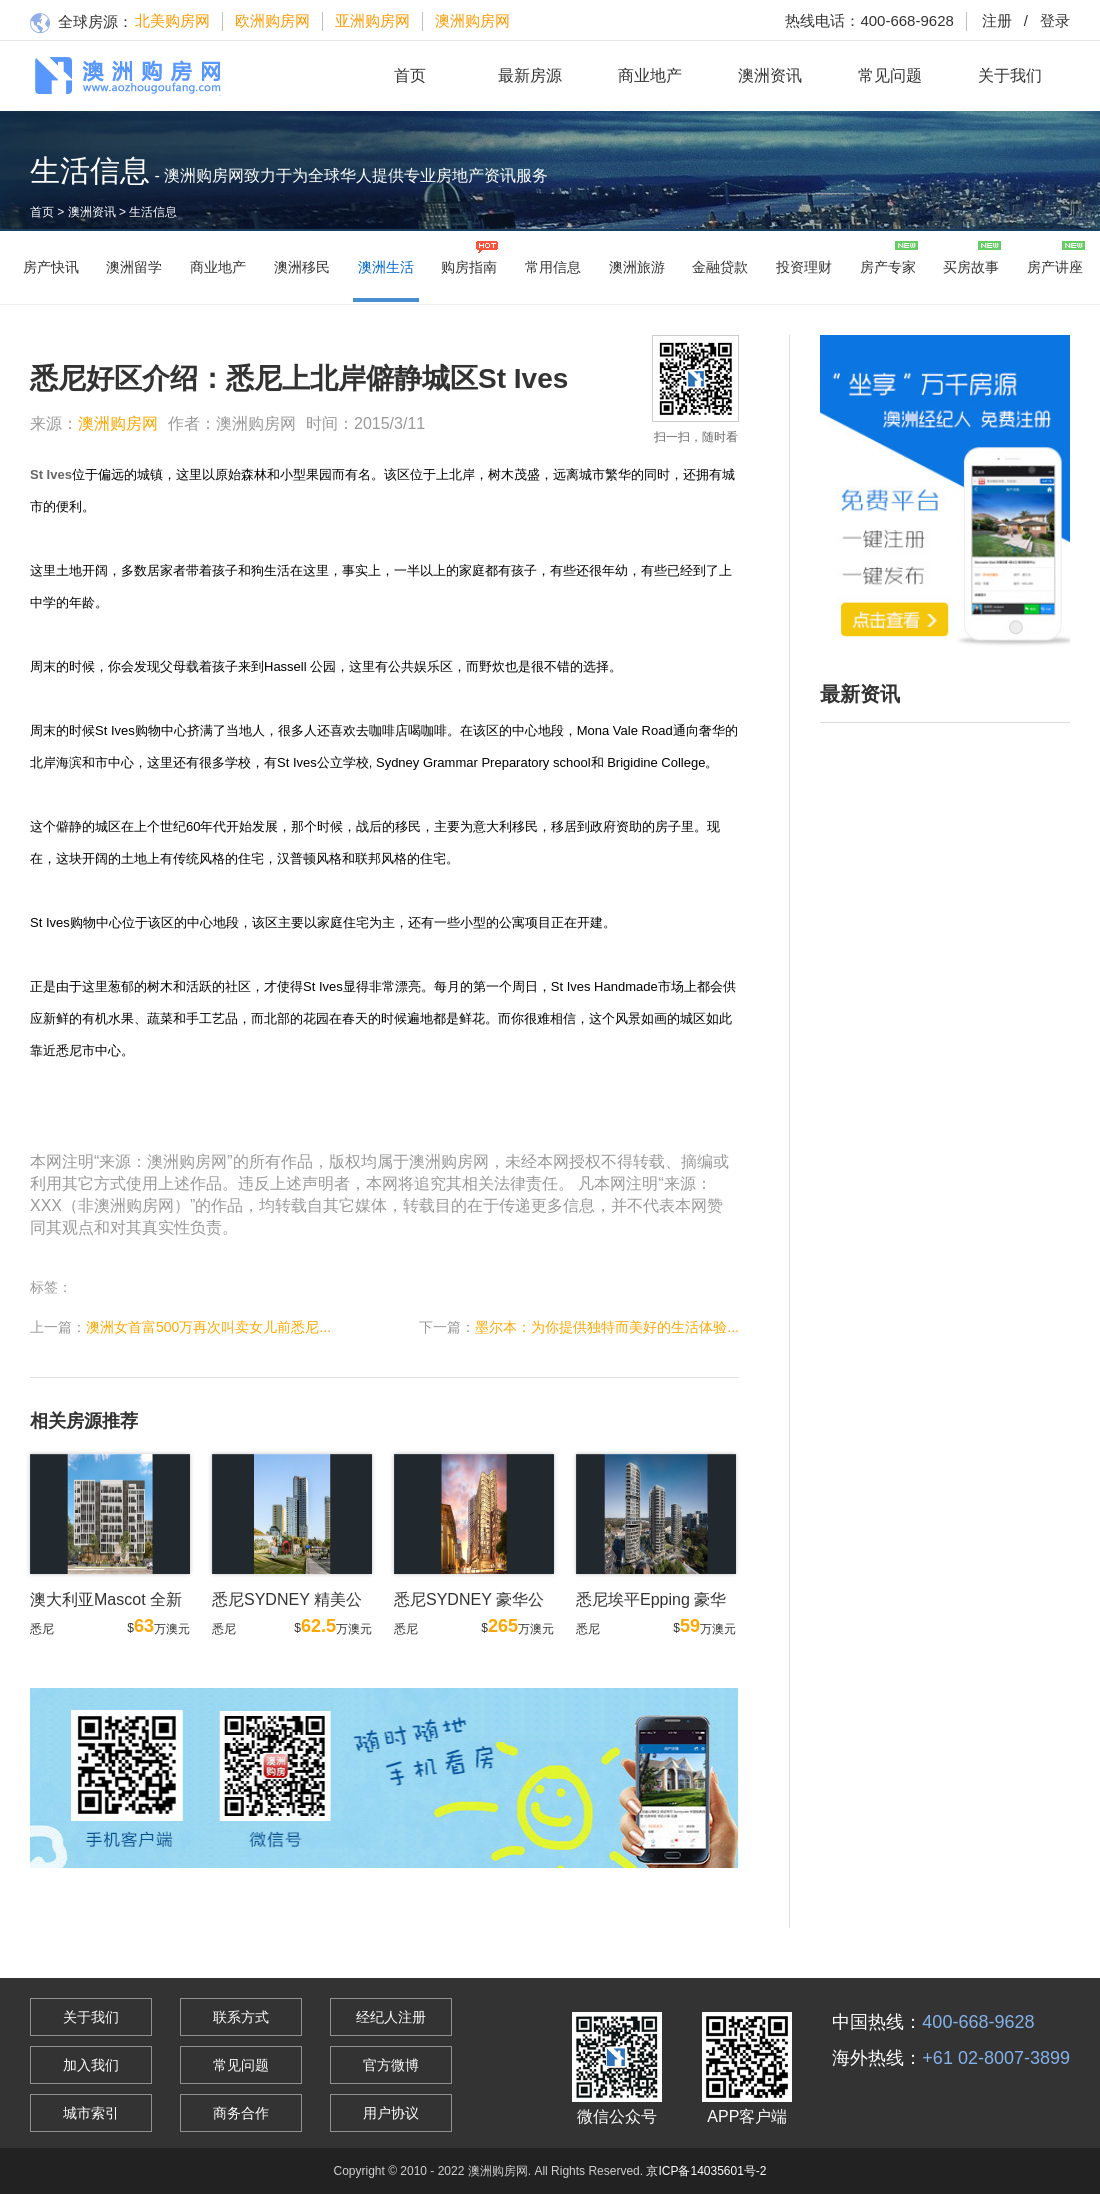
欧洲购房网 (272, 20)
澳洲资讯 (770, 75)
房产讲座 (1055, 267)
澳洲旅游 (637, 267)
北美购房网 (172, 20)
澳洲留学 (134, 267)
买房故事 (971, 267)
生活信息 (153, 212)
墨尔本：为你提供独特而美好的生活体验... (607, 1327)
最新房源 (530, 75)
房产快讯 (51, 267)
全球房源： (81, 23)
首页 (410, 75)
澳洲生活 (386, 267)
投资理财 (804, 267)
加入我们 (91, 2065)
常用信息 (553, 267)
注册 (997, 20)
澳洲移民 (302, 267)
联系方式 (241, 2017)
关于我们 (1010, 75)
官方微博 (391, 2065)
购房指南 (469, 267)
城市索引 (91, 2113)
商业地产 (650, 75)
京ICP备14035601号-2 (706, 2171)
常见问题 (890, 75)
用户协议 (391, 2113)
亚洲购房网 (372, 20)
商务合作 (241, 2113)
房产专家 (888, 267)
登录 (1041, 20)
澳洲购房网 (472, 20)
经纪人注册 (391, 2017)
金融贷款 (720, 267)
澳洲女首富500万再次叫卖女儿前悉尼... (208, 1327)
